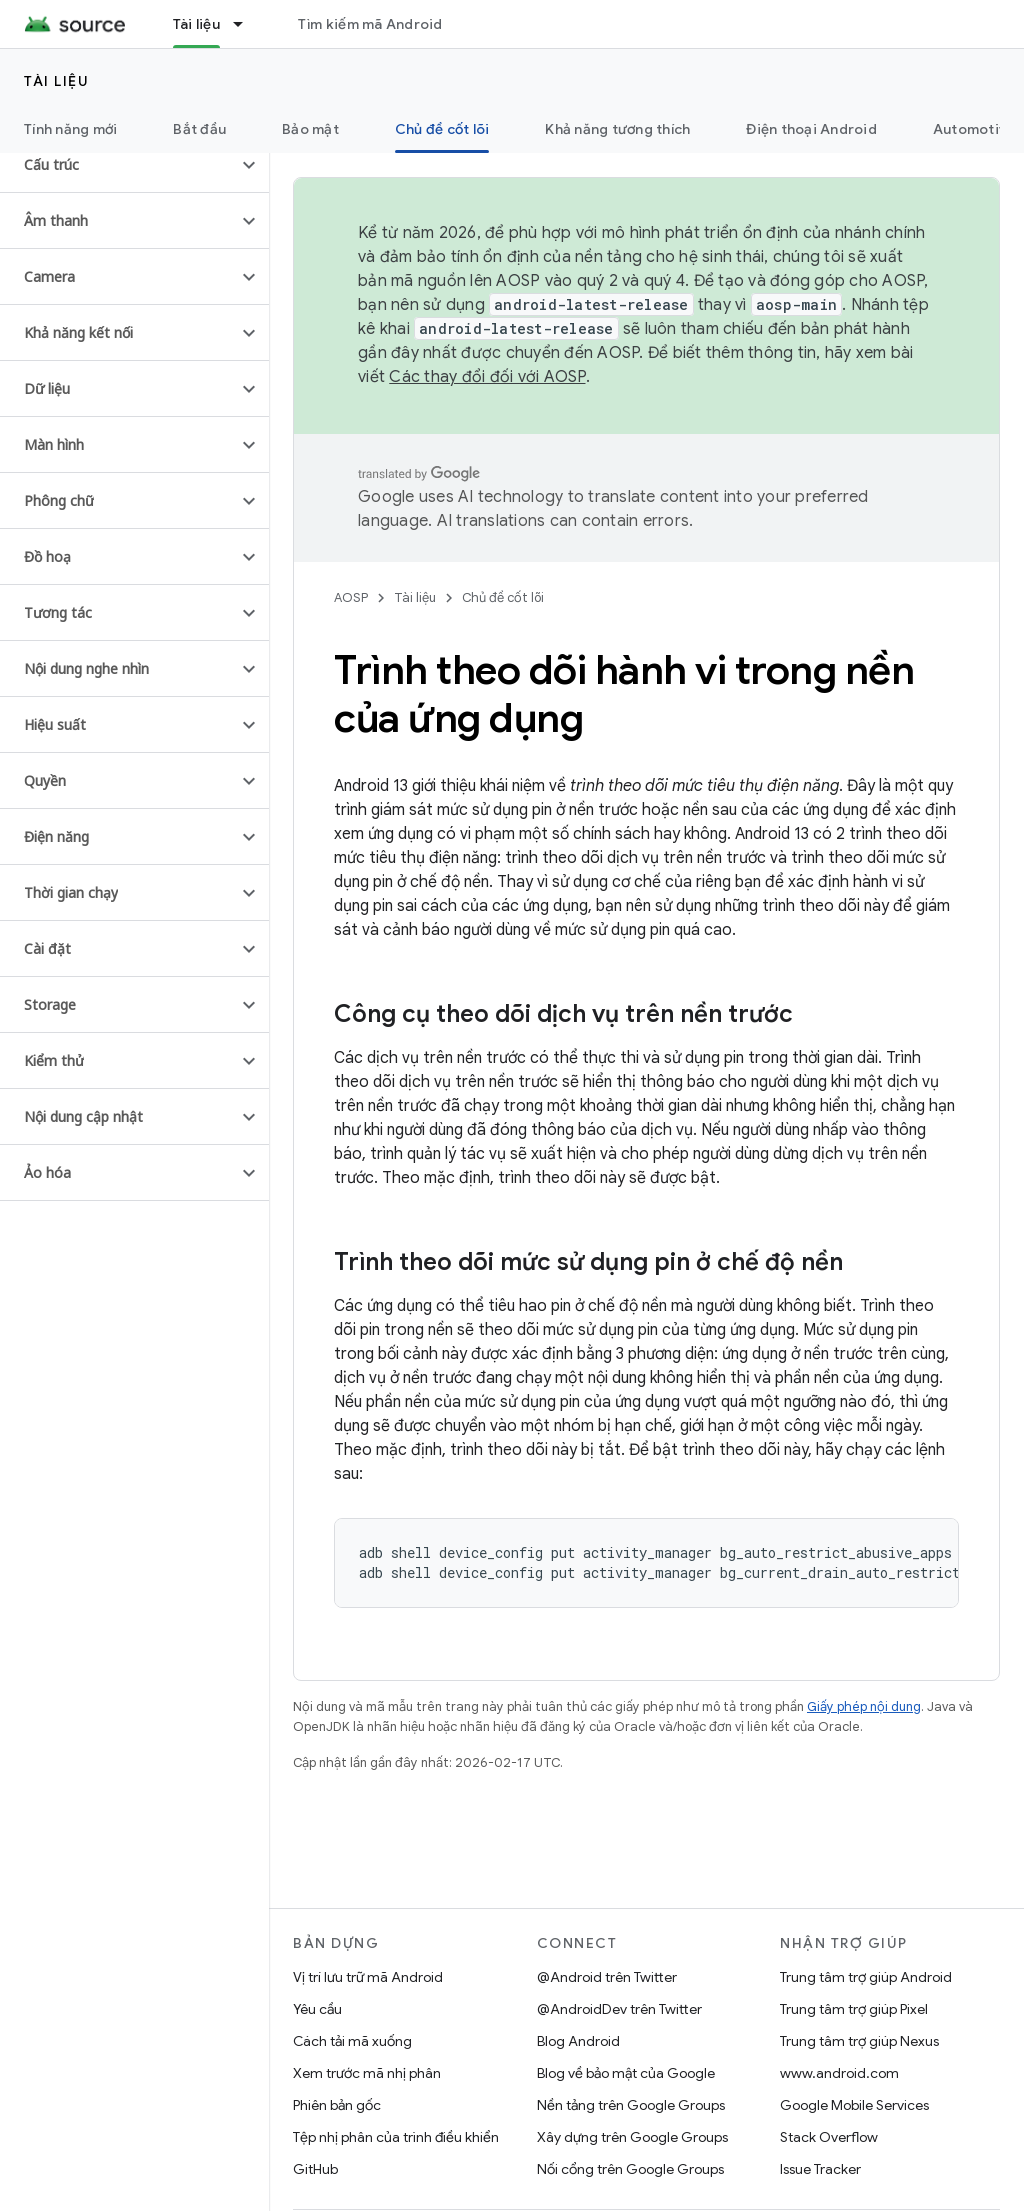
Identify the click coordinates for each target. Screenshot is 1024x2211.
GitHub (315, 2169)
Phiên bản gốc (337, 2105)
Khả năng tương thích (617, 129)
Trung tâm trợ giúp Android (866, 1977)
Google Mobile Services (854, 2105)
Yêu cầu (317, 2009)
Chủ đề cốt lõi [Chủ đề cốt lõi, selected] (442, 129)
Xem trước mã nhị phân (367, 2073)
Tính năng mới (70, 129)
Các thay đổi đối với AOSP (487, 377)
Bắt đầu (199, 129)
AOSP (351, 597)
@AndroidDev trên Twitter (619, 2009)
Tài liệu (56, 81)
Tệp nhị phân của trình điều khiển (396, 2137)
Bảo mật (310, 129)
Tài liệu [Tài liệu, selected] (196, 24)
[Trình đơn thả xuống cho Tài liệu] (247, 24)
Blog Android (578, 2041)
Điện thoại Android (811, 129)
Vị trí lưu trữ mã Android (368, 1977)
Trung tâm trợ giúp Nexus (859, 2041)
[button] (118, 165)
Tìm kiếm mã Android (370, 24)
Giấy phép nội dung (864, 1706)
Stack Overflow (829, 2137)
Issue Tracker (820, 2169)
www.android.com (839, 2073)
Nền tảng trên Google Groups (631, 2105)
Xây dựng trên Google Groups (632, 2137)
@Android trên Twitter (607, 1977)
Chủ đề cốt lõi (503, 597)
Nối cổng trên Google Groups (630, 2169)
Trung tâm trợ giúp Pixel (854, 2009)
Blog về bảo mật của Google (626, 2073)
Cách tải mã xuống (352, 2041)
